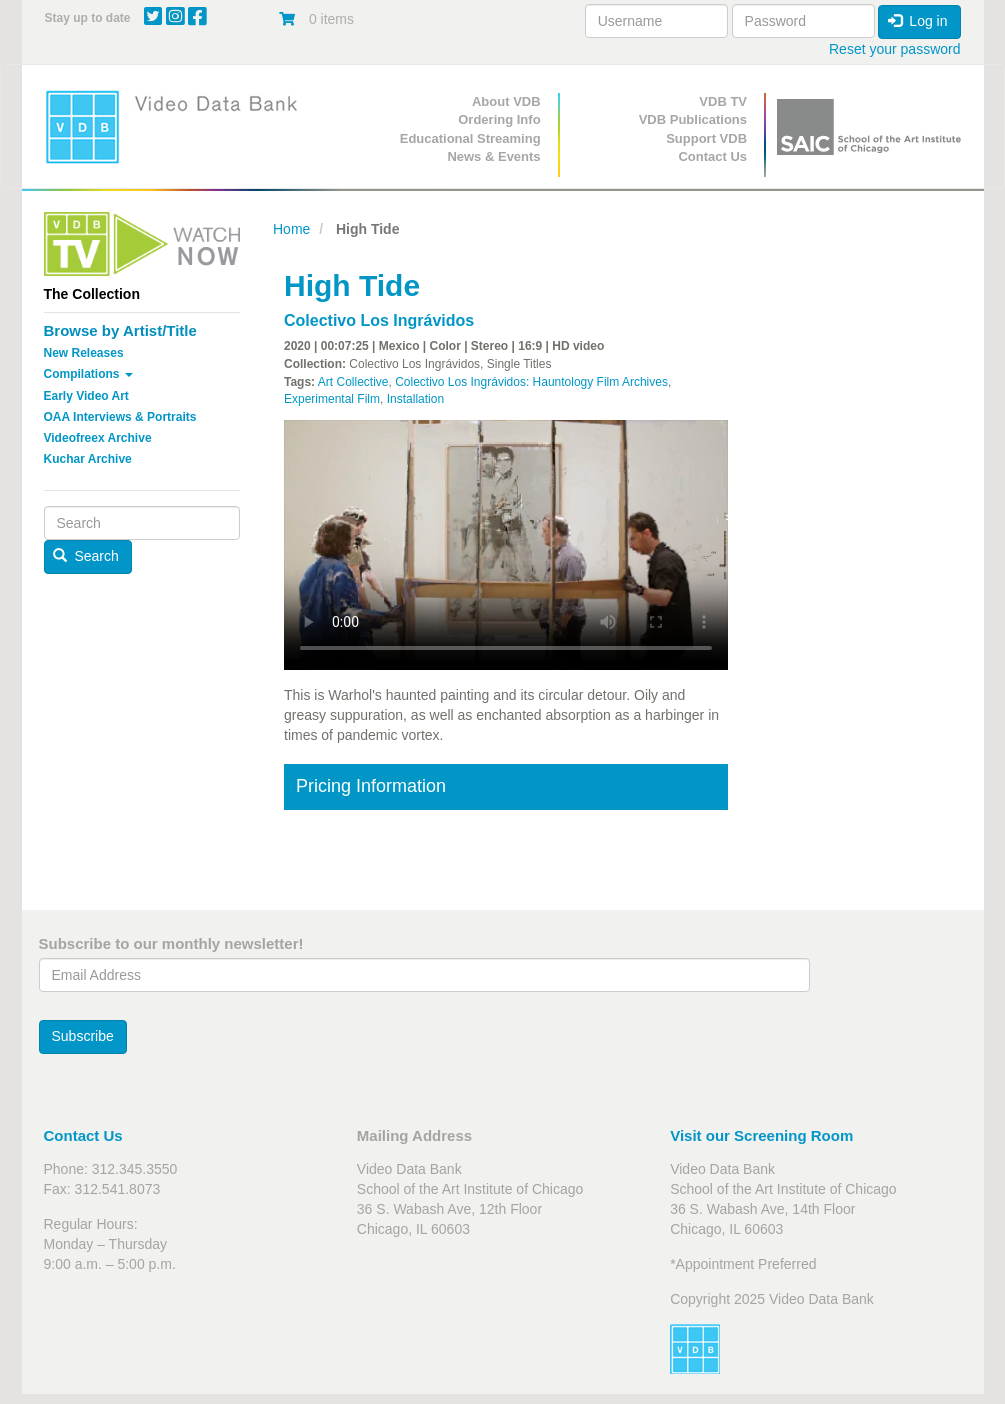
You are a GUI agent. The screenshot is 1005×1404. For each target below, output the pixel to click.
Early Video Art (86, 396)
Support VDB (706, 138)
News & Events (493, 156)
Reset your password (895, 49)
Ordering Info (499, 119)
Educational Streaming (470, 138)
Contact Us (712, 156)
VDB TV (723, 101)
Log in (918, 21)
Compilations (88, 374)
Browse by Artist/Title (120, 330)
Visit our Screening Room (761, 1135)
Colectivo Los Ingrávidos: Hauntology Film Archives (531, 382)
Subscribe (83, 1036)
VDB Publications (693, 119)
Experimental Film (332, 399)
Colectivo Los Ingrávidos (379, 320)
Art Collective (353, 382)
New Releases (84, 353)
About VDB (506, 101)
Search (86, 556)
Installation (415, 399)
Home (291, 229)
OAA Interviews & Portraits (120, 417)
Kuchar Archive (88, 459)
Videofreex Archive (98, 438)
